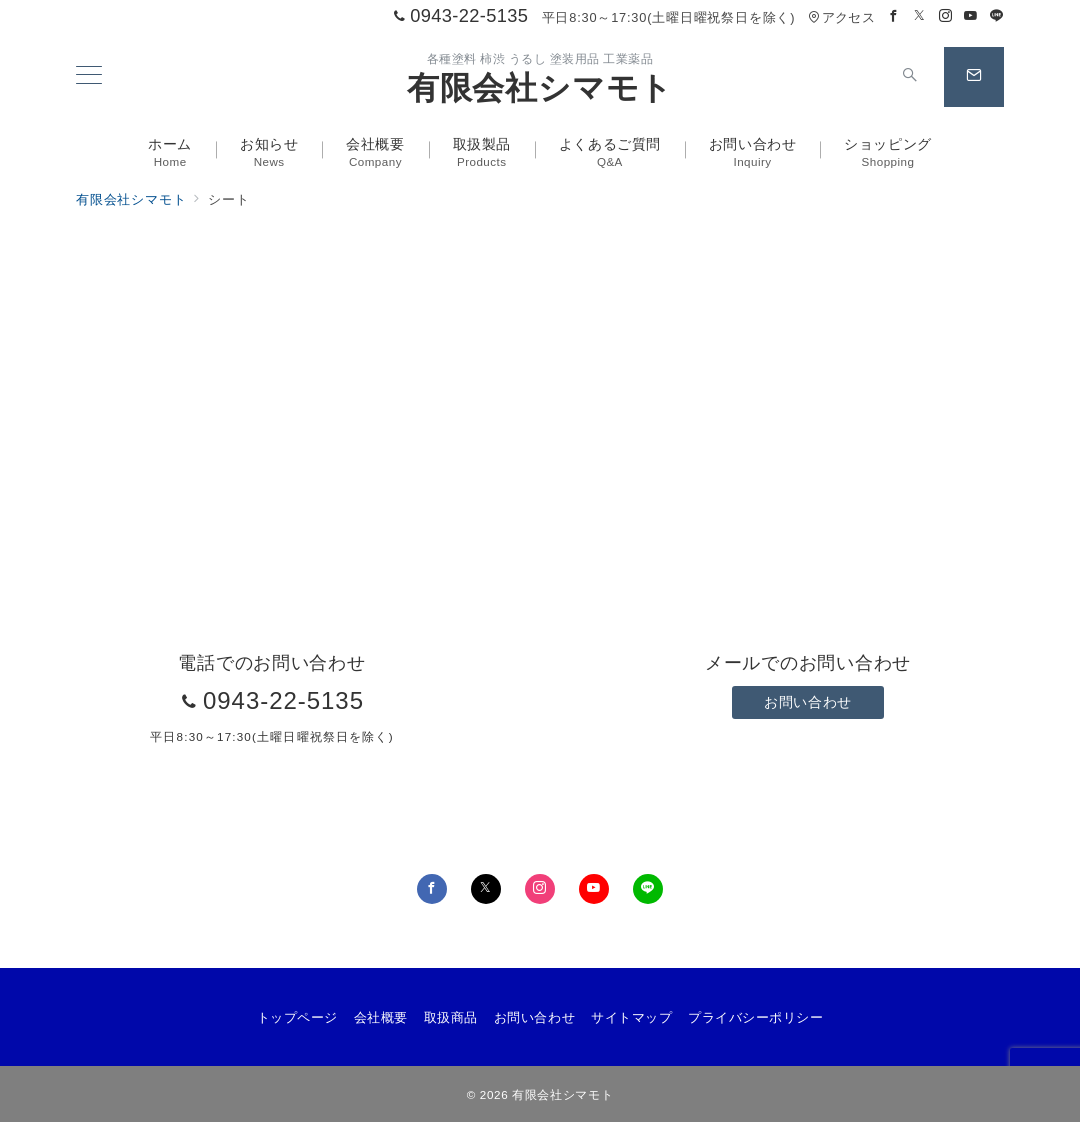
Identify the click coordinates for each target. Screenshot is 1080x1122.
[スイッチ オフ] (910, 77)
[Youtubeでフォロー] (971, 16)
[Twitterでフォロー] (920, 16)
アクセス (841, 17)
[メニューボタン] (89, 77)
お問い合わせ (807, 702)
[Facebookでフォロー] (894, 16)
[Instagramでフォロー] (946, 16)
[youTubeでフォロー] (594, 889)
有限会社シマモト (540, 88)
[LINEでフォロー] (997, 16)
